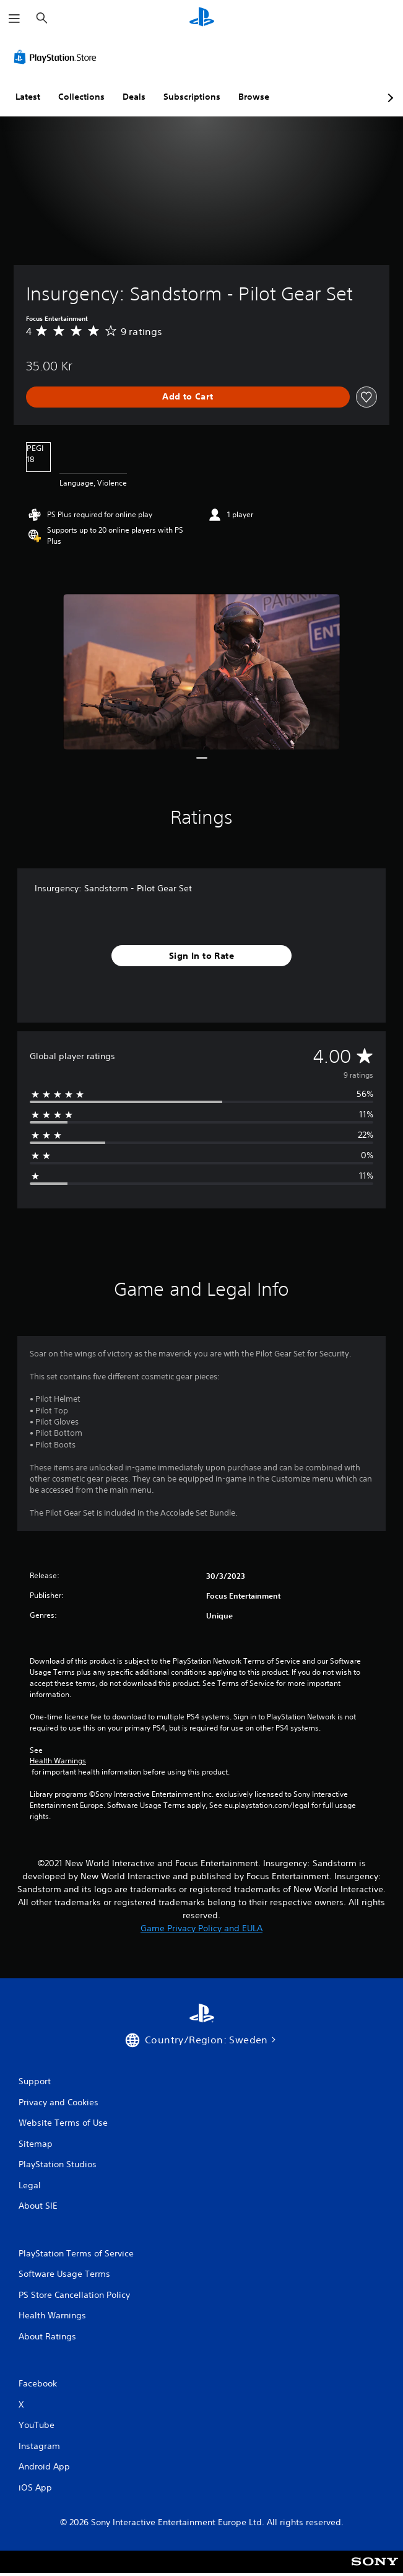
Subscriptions (191, 96)
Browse (253, 96)
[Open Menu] (14, 18)
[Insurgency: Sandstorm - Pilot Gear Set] (201, 671)
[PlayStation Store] (57, 57)
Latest (27, 96)
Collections (81, 96)
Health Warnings (58, 1761)
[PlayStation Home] (201, 18)
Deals (134, 96)
